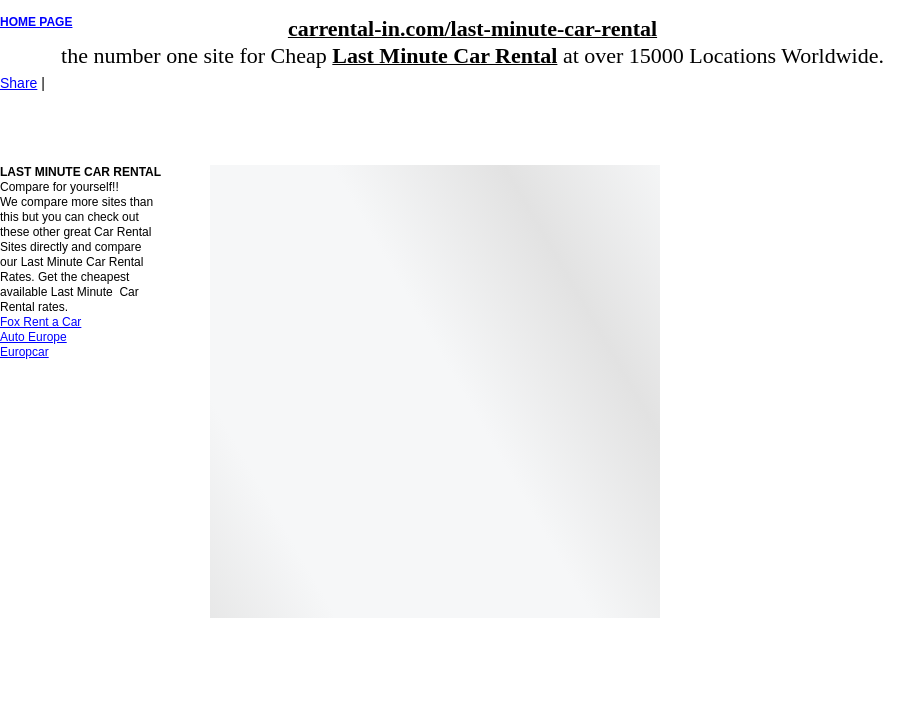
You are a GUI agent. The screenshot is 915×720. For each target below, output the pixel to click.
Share (18, 83)
